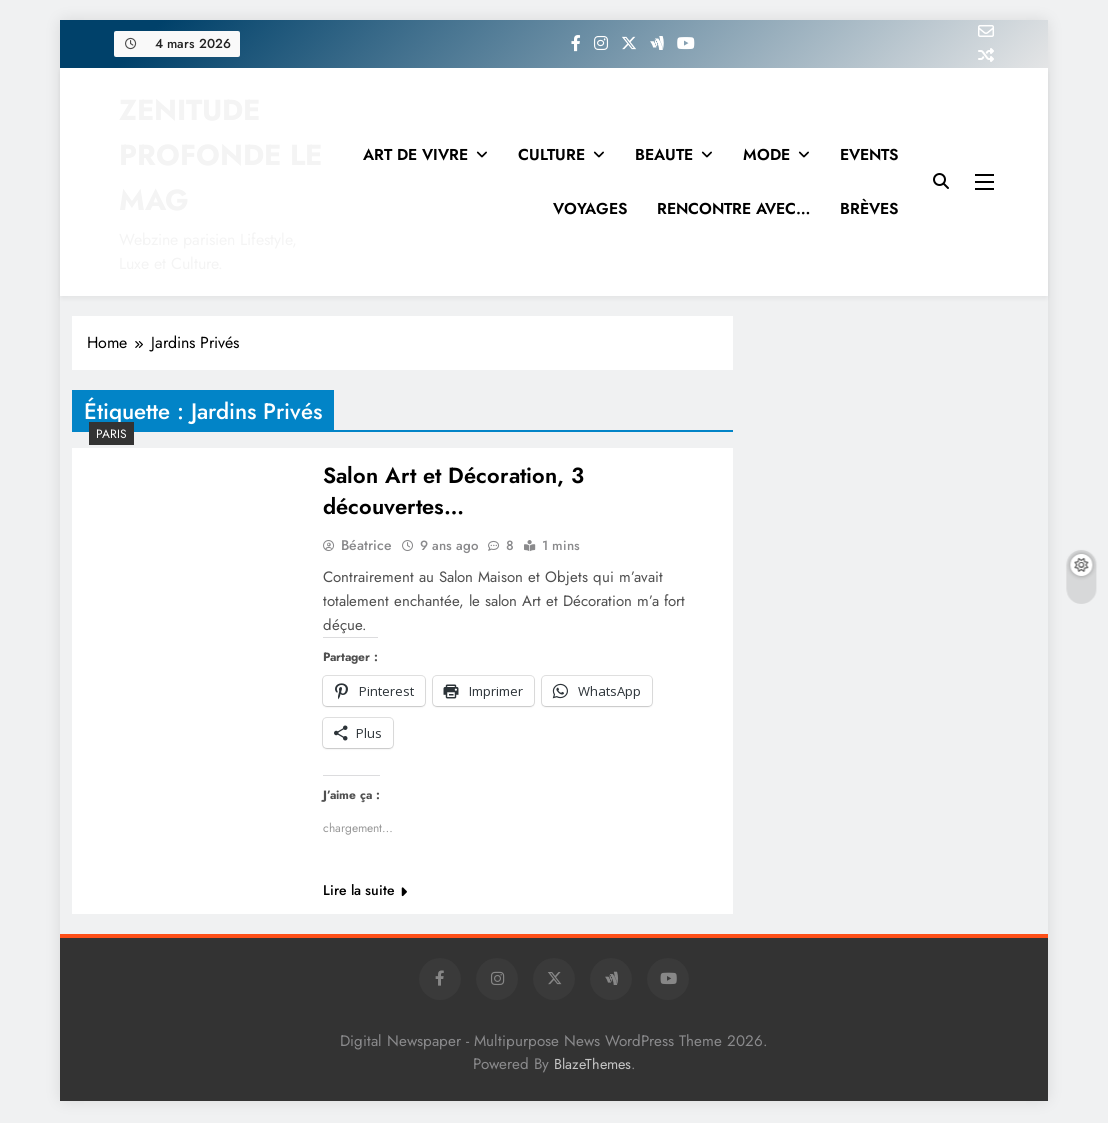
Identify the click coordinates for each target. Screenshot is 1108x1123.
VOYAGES (590, 208)
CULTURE (551, 154)
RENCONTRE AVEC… (733, 208)
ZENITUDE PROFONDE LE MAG (220, 155)
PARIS (111, 434)
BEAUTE (664, 154)
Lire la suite (365, 892)
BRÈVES (869, 208)
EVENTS (869, 154)
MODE (766, 154)
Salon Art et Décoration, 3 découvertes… (453, 492)
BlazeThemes (592, 1066)
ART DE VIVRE (415, 154)
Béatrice (366, 547)
